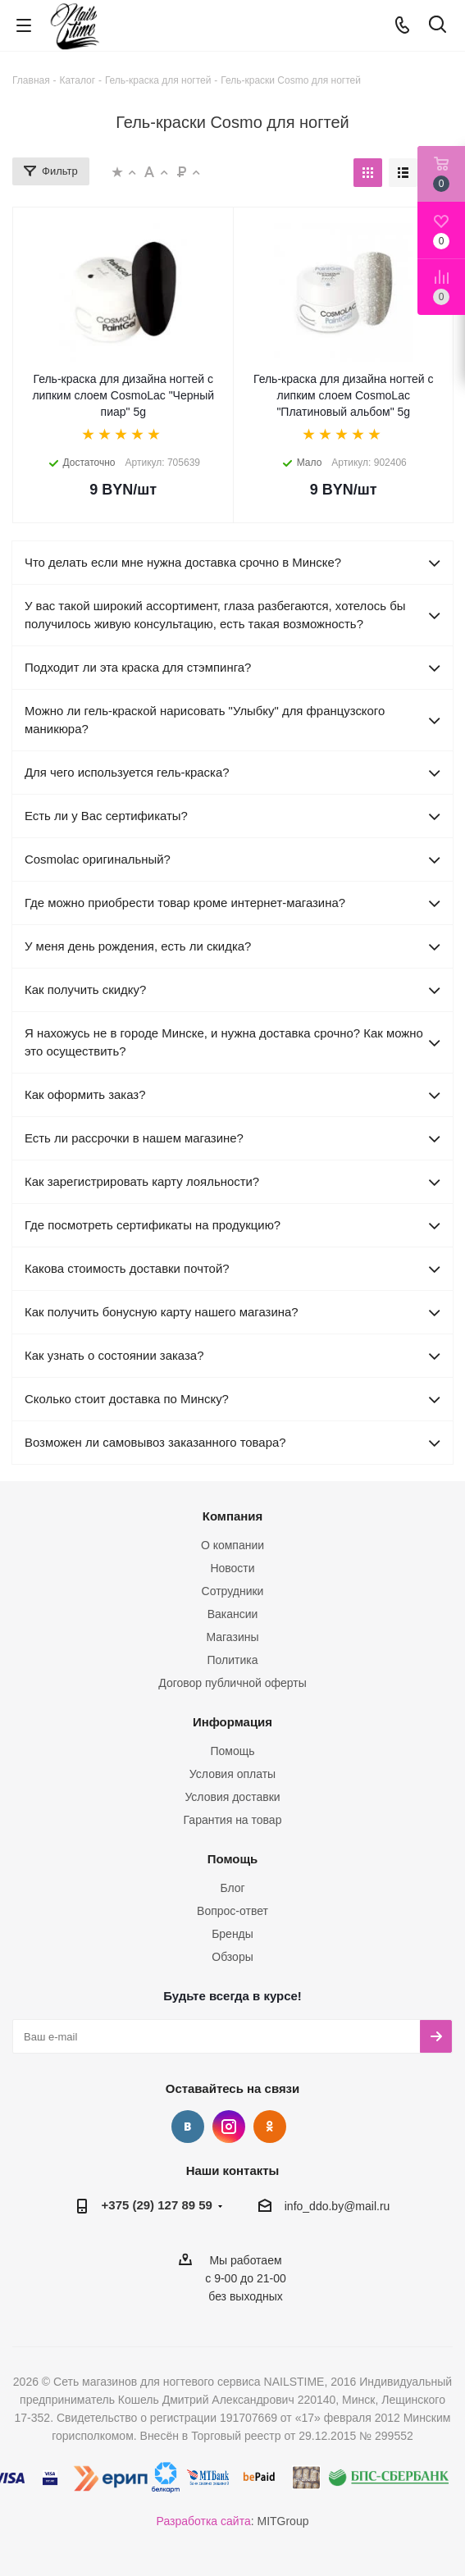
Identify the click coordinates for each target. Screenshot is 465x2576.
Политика (232, 1659)
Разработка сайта (204, 2521)
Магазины (232, 1637)
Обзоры (232, 1956)
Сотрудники (233, 1591)
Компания (233, 1516)
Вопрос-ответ (232, 1910)
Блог (232, 1887)
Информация (232, 1722)
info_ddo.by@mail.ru (337, 2206)
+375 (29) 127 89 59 (157, 2205)
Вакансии (232, 1614)
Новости (232, 1568)
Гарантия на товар (233, 1819)
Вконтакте (187, 2126)
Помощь (232, 1751)
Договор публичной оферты (232, 1682)
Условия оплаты (232, 1773)
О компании (232, 1545)
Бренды (232, 1933)
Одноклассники (269, 2126)
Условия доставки (232, 1796)
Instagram (228, 2126)
